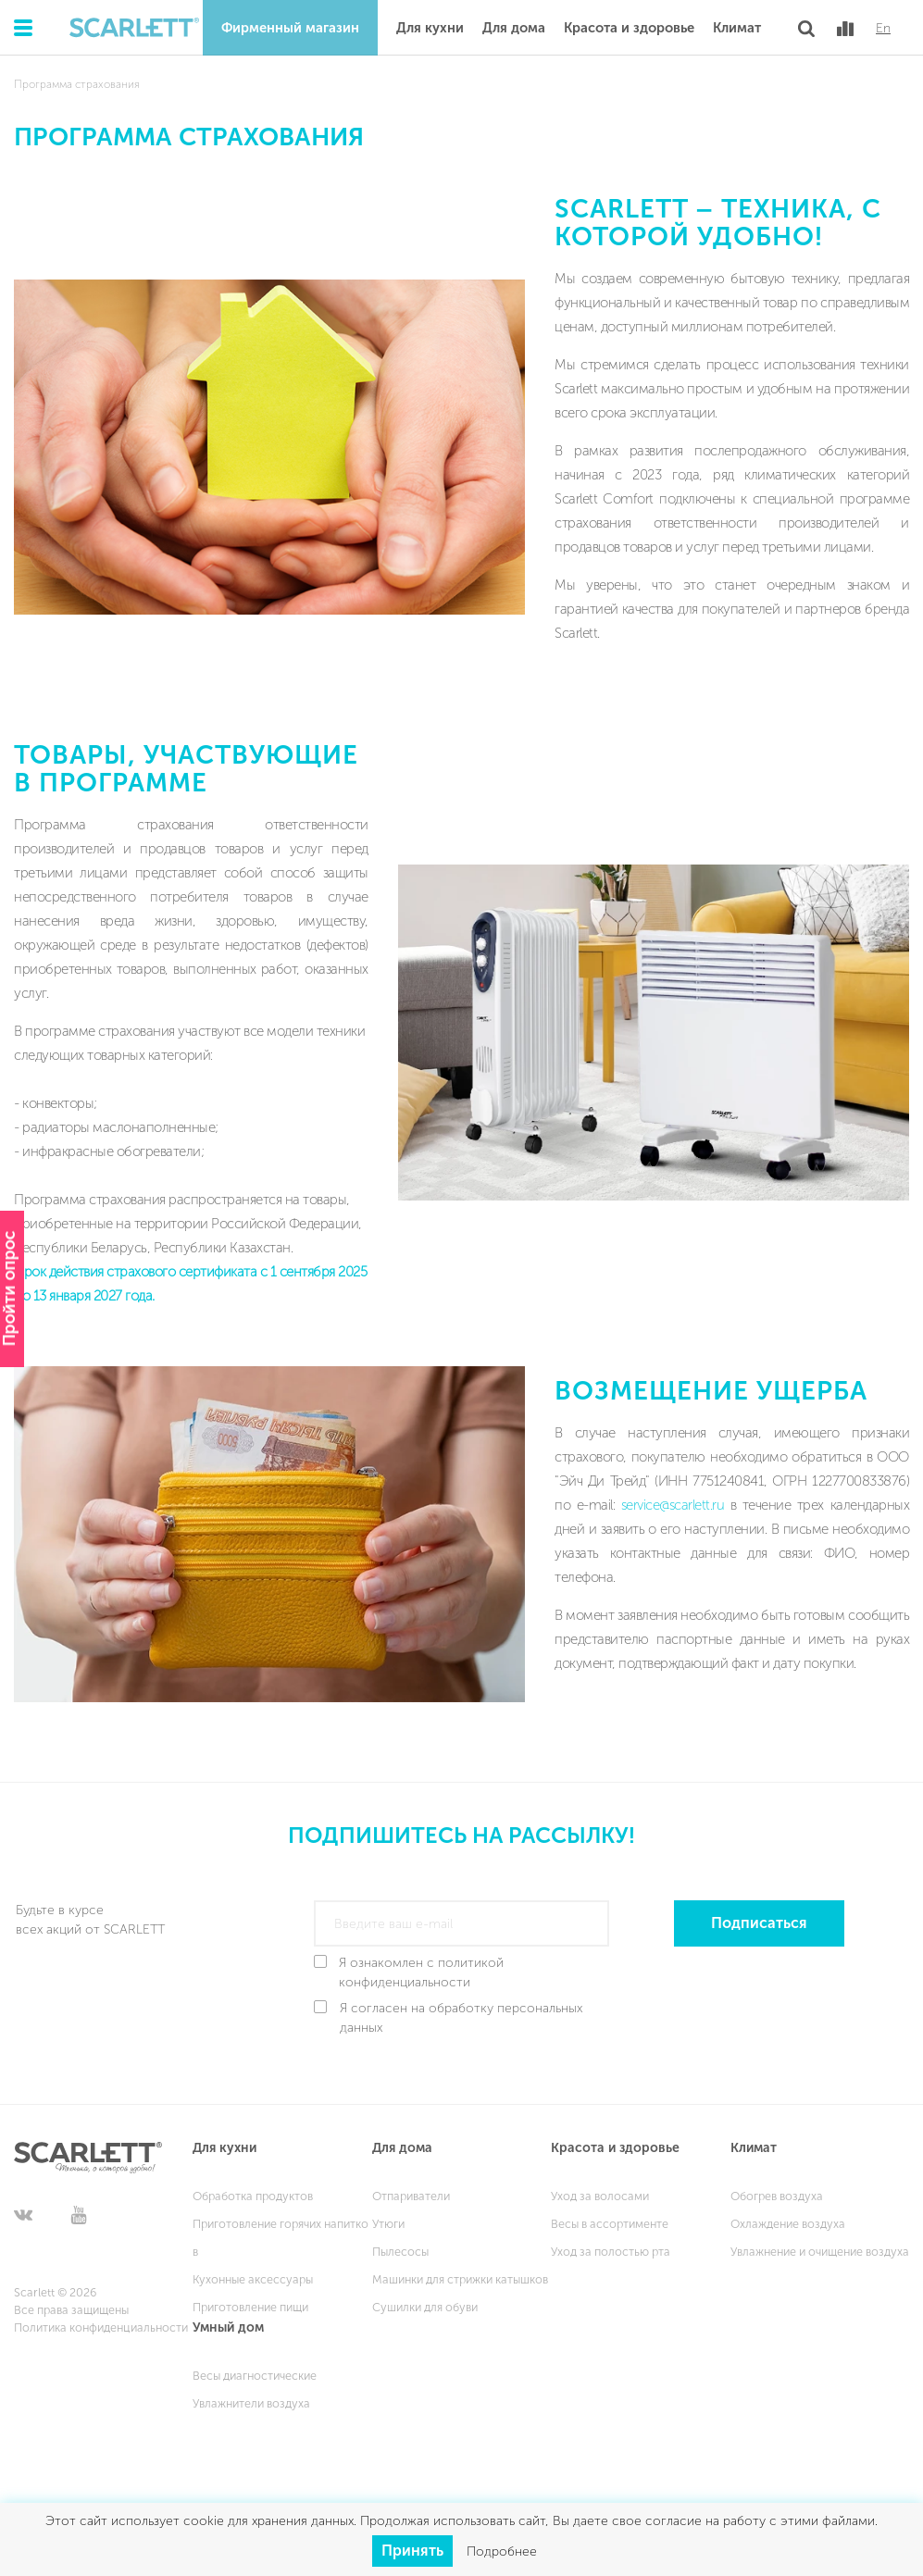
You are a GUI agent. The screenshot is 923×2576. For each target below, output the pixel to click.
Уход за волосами (600, 2196)
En (883, 28)
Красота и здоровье (629, 27)
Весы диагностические (255, 2376)
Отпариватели (411, 2196)
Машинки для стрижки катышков (460, 2279)
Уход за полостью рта (610, 2252)
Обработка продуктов (253, 2196)
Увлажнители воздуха (251, 2403)
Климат (737, 27)
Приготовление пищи (250, 2307)
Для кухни (430, 27)
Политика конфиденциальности (101, 2327)
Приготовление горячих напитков (280, 2238)
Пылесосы (400, 2252)
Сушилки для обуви (425, 2307)
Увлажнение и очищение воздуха (819, 2252)
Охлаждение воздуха (787, 2224)
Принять (412, 2550)
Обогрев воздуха (776, 2196)
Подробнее (502, 2550)
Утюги (388, 2224)
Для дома (513, 27)
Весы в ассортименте (609, 2224)
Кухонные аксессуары (253, 2279)
